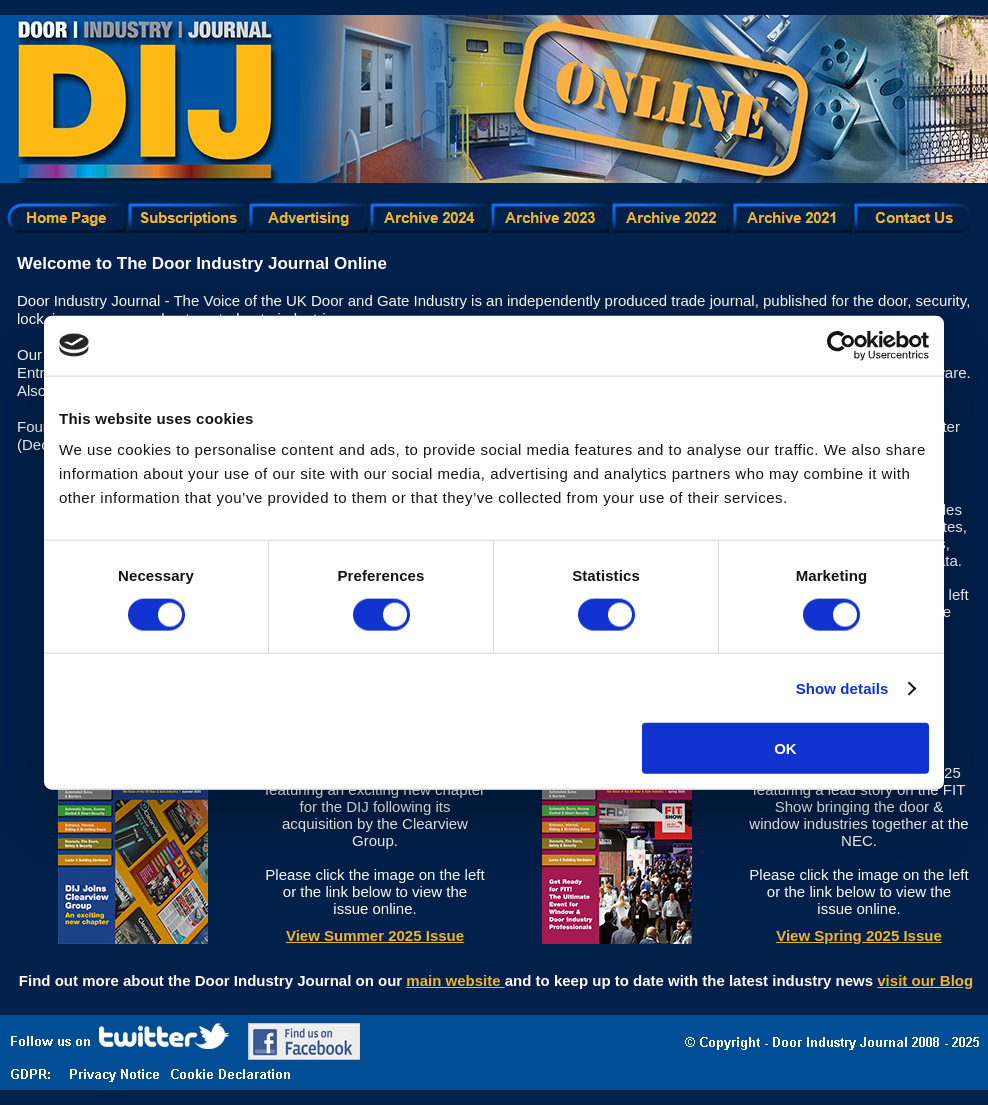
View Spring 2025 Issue (859, 935)
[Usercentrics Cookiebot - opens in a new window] (841, 345)
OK (785, 748)
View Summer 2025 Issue (375, 935)
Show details (842, 687)
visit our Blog (925, 980)
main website (455, 980)
